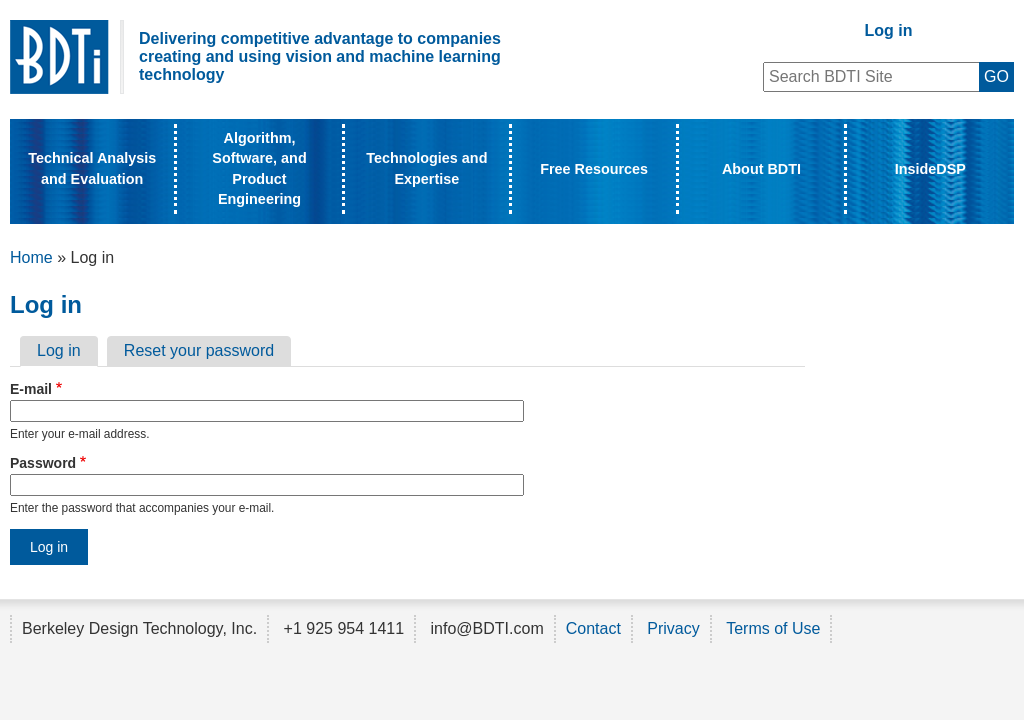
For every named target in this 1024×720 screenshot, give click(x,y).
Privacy (673, 628)
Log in (889, 30)
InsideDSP (930, 169)
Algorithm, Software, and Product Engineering (259, 168)
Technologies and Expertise (426, 168)
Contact (593, 628)
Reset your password (199, 350)
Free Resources (594, 169)
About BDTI (761, 169)
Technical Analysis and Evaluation (92, 168)
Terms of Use (773, 628)
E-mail (31, 389)
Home (31, 257)
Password (43, 463)
